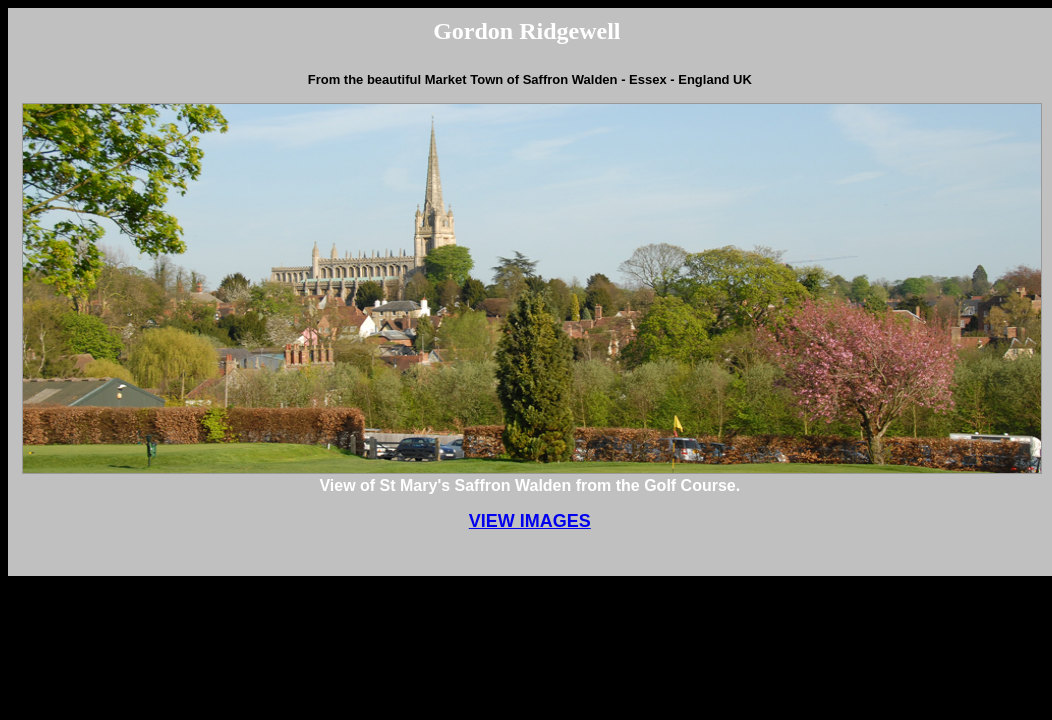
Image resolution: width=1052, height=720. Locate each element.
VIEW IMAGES (530, 521)
